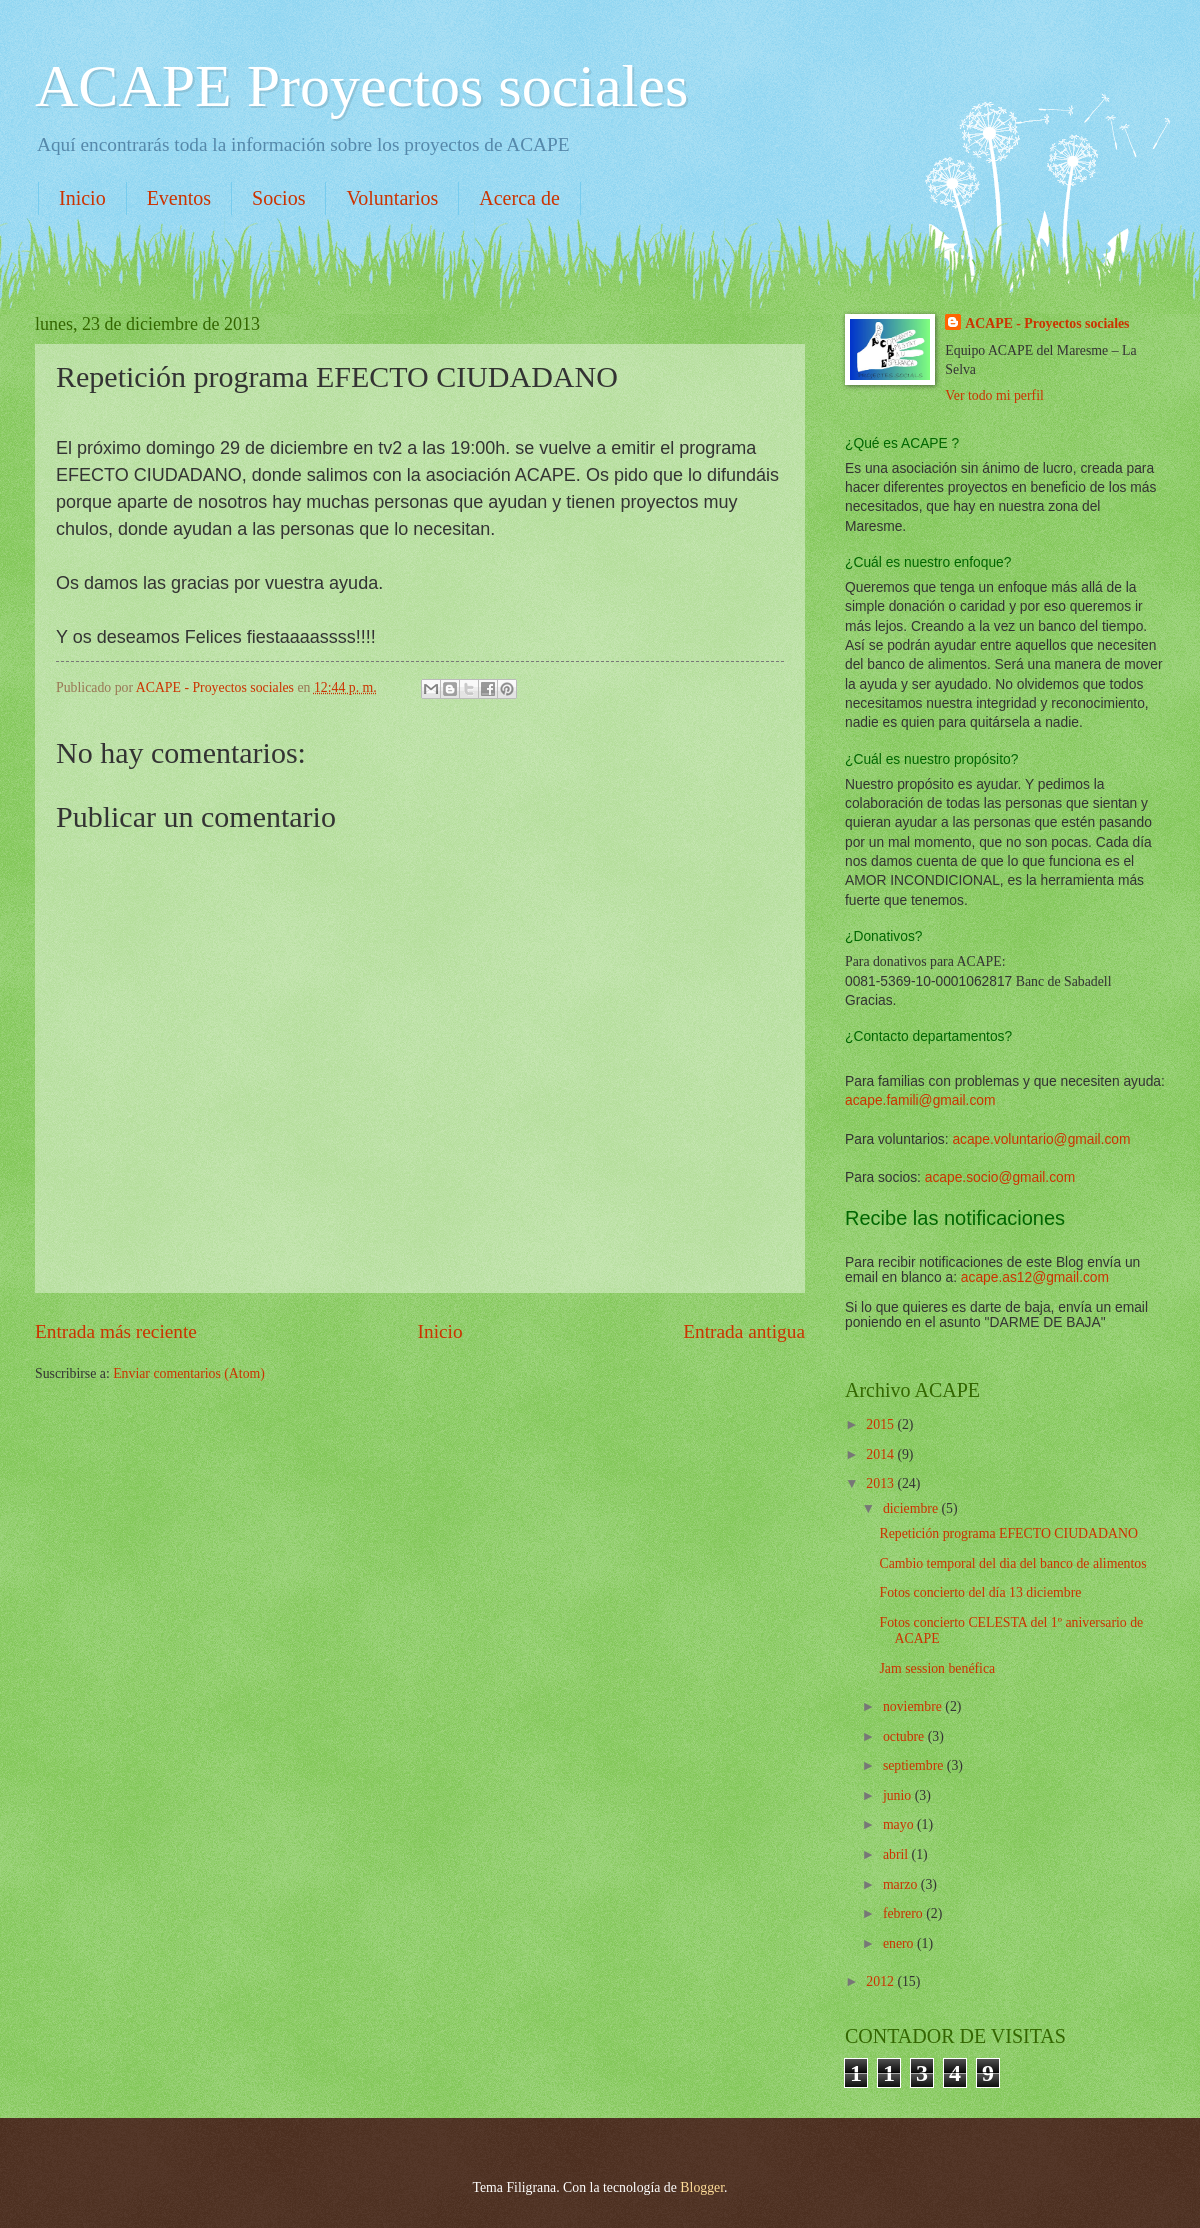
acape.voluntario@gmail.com (1041, 1139)
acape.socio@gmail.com (1000, 1177)
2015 (881, 1424)
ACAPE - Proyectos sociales (1047, 323)
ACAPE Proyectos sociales (361, 86)
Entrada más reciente (116, 1331)
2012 (881, 1981)
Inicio (82, 198)
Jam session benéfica (937, 1668)
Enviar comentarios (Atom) (189, 1373)
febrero (904, 1913)
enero (900, 1943)
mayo (900, 1824)
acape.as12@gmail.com (1035, 1277)
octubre (905, 1736)
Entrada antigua (744, 1331)
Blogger (702, 2187)
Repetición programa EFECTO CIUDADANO (1008, 1533)
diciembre (912, 1508)
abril (897, 1854)
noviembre (914, 1706)
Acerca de (519, 198)
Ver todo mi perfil (994, 395)
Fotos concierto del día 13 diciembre (980, 1592)
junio (899, 1795)
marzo (902, 1884)
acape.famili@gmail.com (920, 1100)
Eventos (179, 198)
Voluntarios (392, 198)
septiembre (915, 1765)
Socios (278, 198)
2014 (881, 1454)
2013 (881, 1483)
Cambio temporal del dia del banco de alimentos (1012, 1563)
